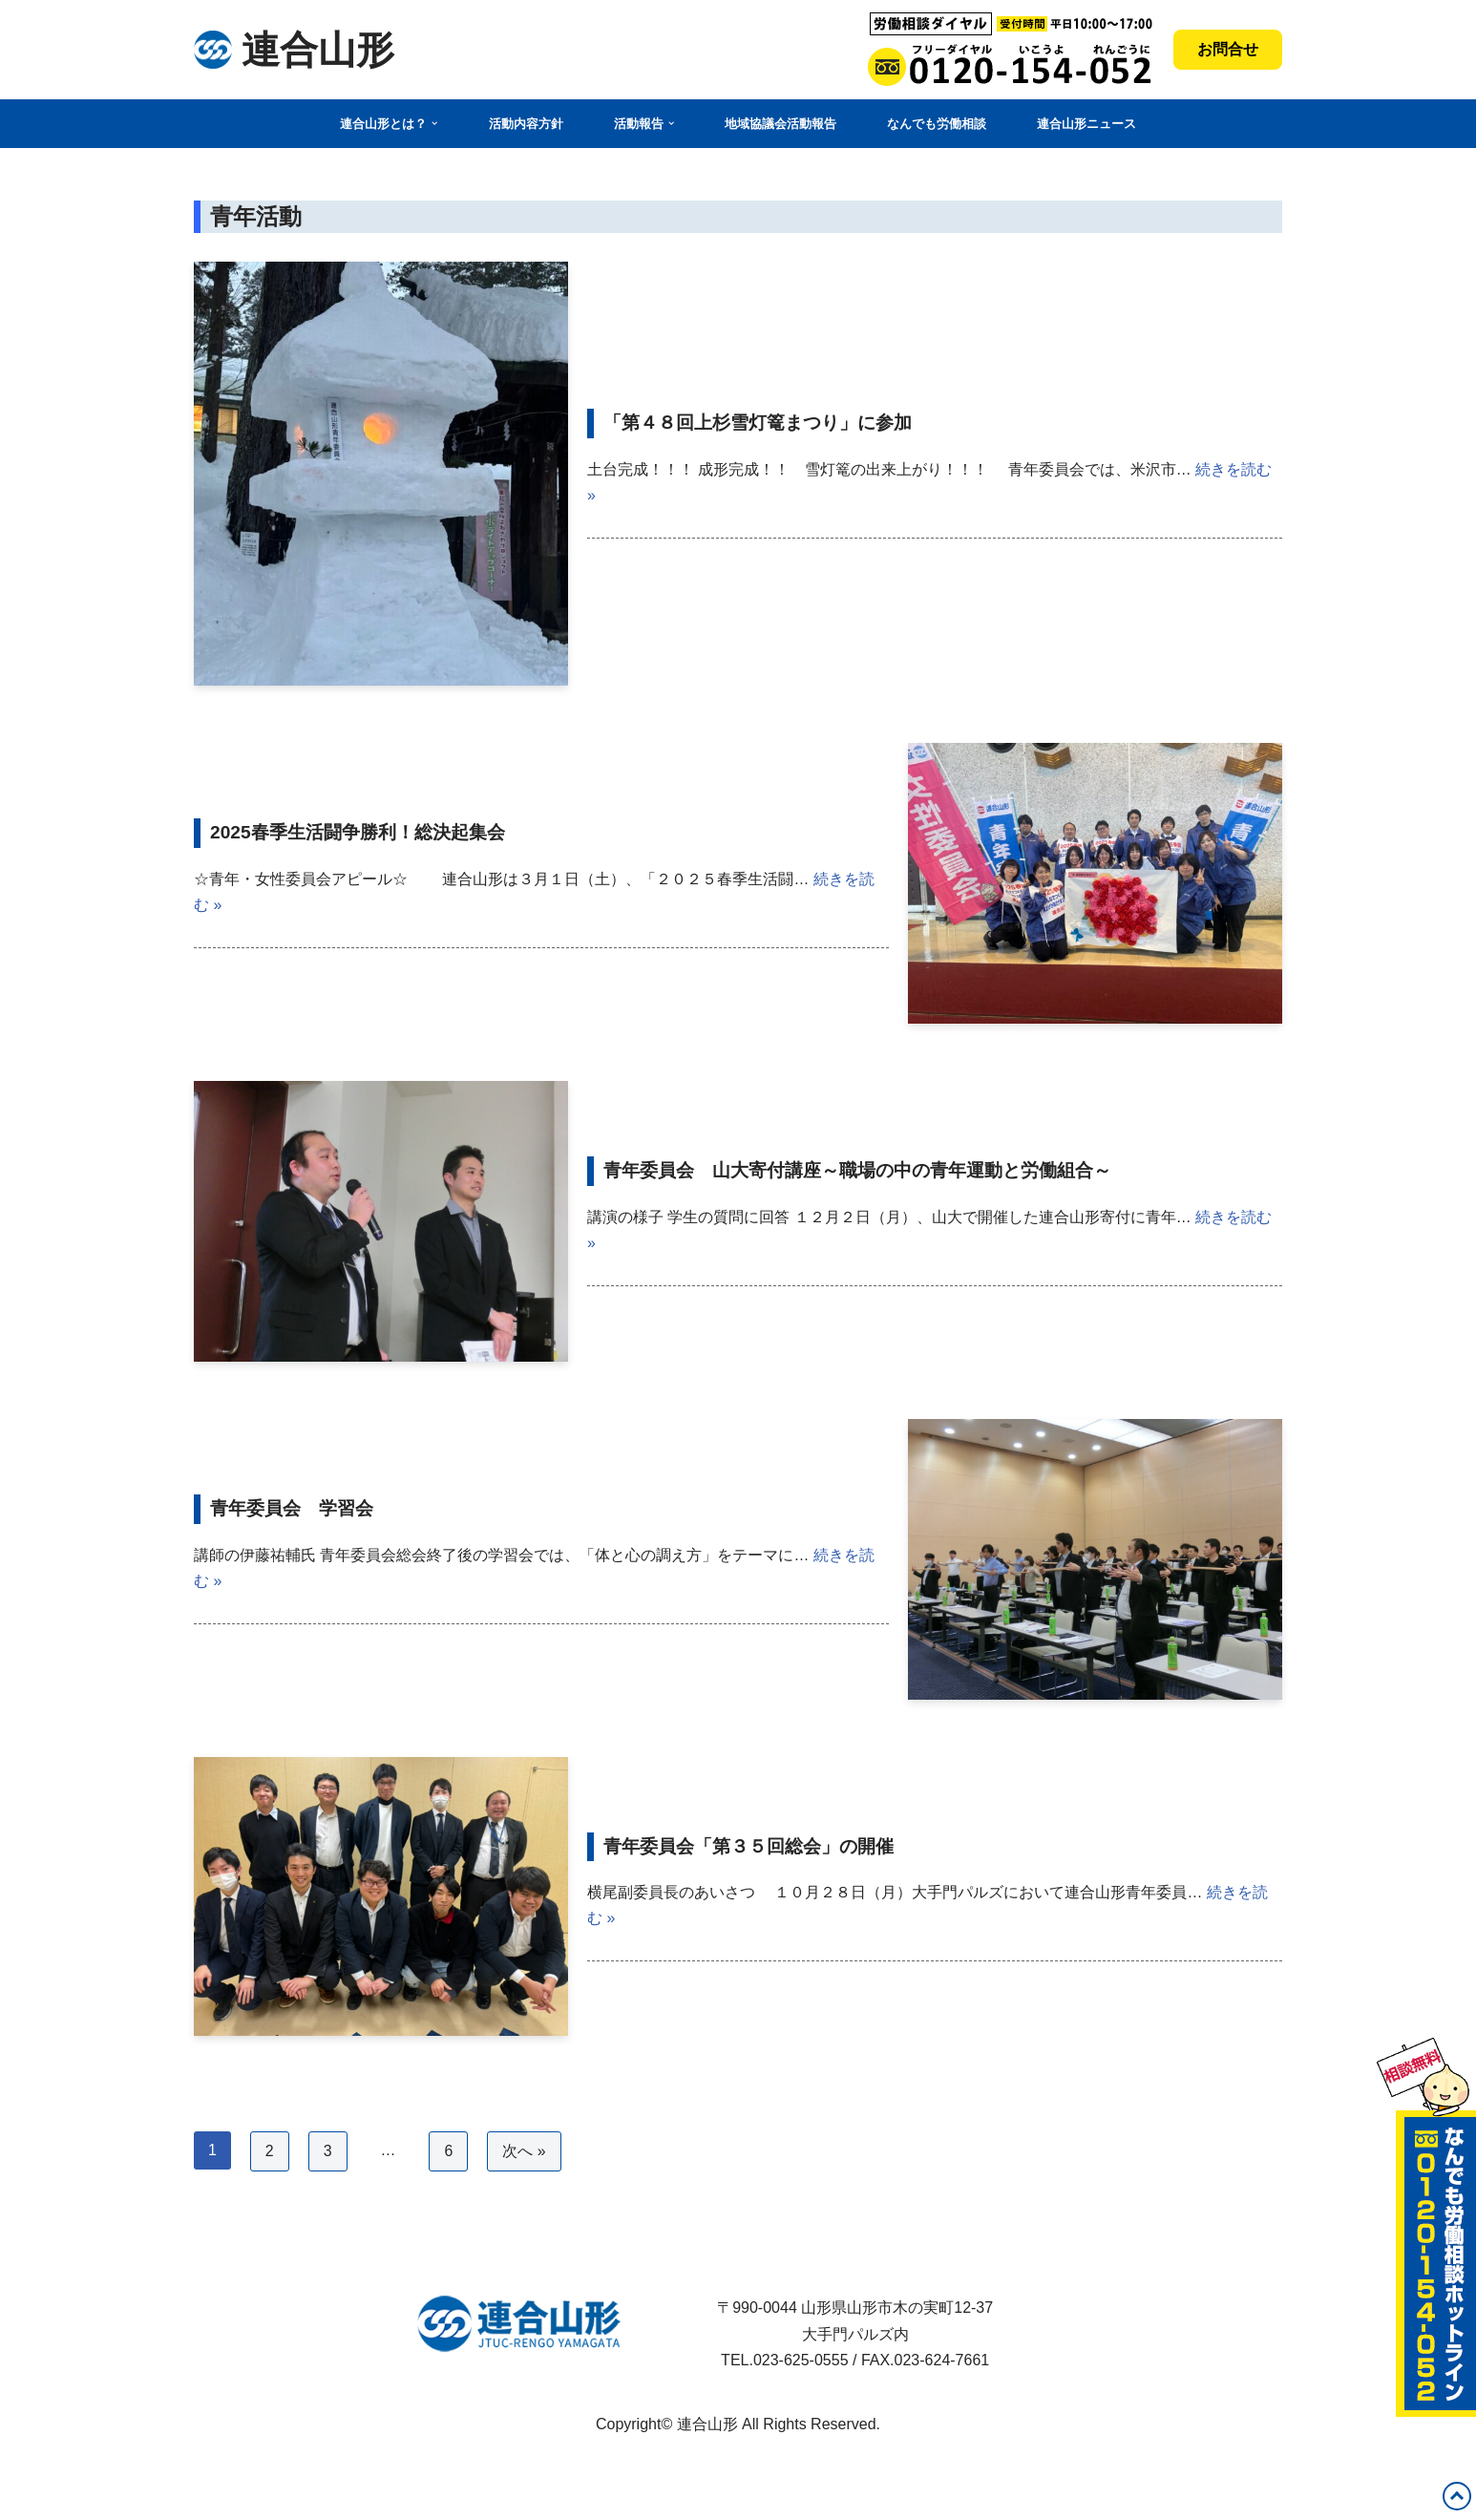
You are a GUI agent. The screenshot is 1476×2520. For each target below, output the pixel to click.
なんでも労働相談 (936, 123)
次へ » (524, 2152)
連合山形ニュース (1086, 123)
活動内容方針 (526, 123)
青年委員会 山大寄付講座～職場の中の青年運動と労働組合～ (857, 1170)
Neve (211, 2470)
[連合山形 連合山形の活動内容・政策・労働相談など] (294, 49)
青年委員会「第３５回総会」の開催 (748, 1845)
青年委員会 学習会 (291, 1508)
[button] (434, 123)
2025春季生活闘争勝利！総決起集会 (357, 832)
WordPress (231, 2496)
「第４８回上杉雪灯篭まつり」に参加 (757, 423)
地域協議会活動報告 (780, 123)
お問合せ (1227, 49)
